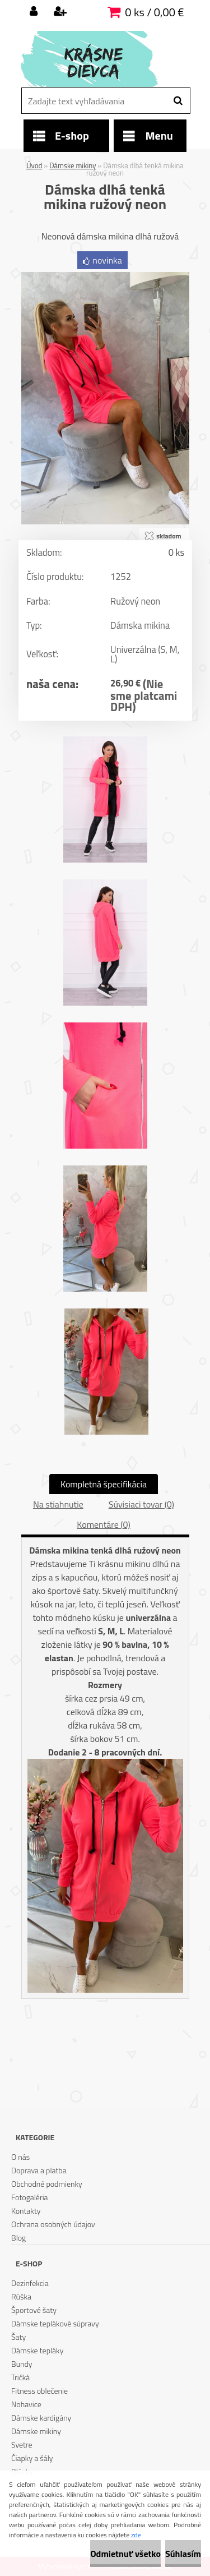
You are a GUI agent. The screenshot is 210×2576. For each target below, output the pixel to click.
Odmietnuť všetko (125, 2553)
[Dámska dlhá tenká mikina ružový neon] (105, 276)
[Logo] (98, 59)
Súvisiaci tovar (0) (141, 1504)
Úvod (34, 165)
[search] (178, 101)
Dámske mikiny (72, 165)
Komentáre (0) (103, 1524)
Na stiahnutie (58, 1504)
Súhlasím (183, 2553)
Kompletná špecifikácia (103, 1484)
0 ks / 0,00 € (154, 12)
